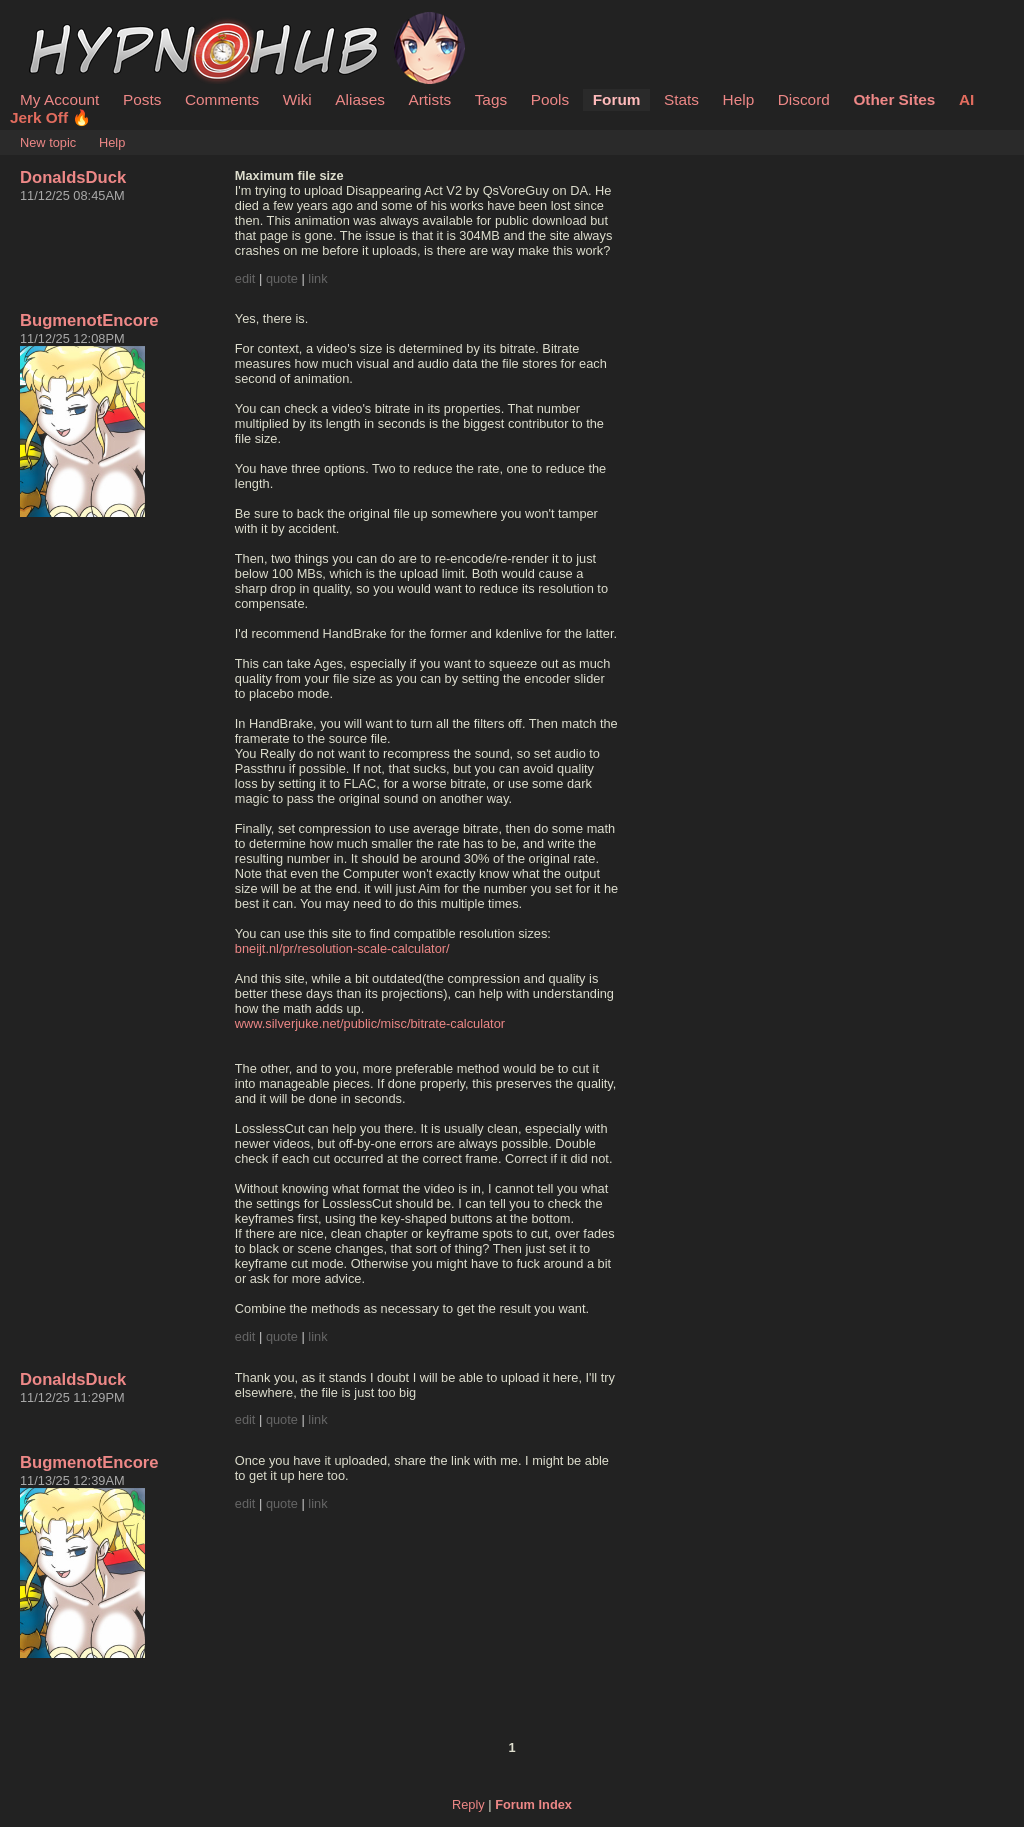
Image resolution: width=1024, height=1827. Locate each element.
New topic (48, 142)
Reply (468, 1804)
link (317, 278)
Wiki (297, 99)
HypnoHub (75, 23)
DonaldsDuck (73, 177)
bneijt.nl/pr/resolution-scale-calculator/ (342, 948)
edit (245, 278)
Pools (550, 99)
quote (282, 278)
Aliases (360, 99)
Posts (142, 99)
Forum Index (533, 1804)
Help (739, 99)
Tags (491, 99)
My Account (59, 99)
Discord (804, 99)
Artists (429, 99)
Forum (617, 99)
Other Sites (894, 99)
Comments (222, 99)
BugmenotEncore (89, 320)
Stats (681, 99)
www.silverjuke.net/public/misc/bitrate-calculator (370, 1023)
